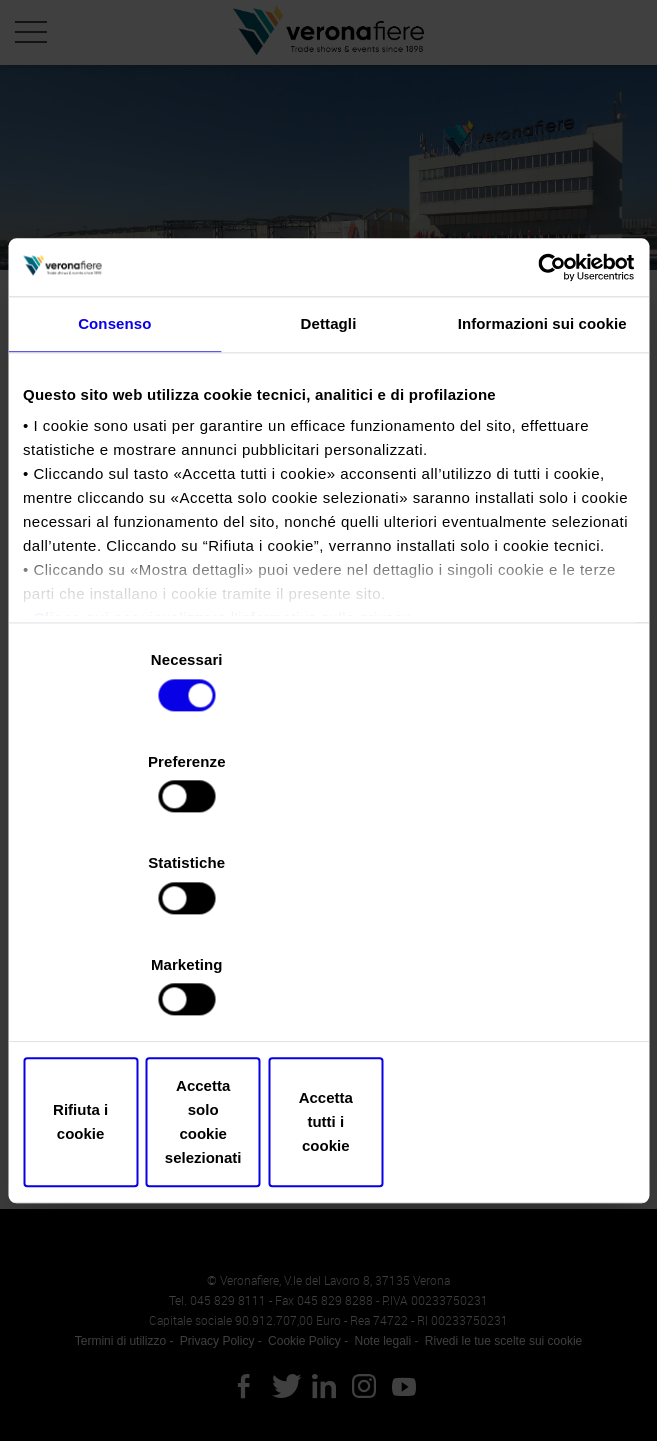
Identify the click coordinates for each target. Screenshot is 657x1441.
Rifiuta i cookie (122, 969)
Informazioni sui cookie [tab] (542, 501)
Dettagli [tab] (329, 501)
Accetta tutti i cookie (534, 969)
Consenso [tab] (114, 501)
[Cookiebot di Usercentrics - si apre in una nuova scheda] (546, 444)
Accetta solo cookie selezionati (328, 969)
